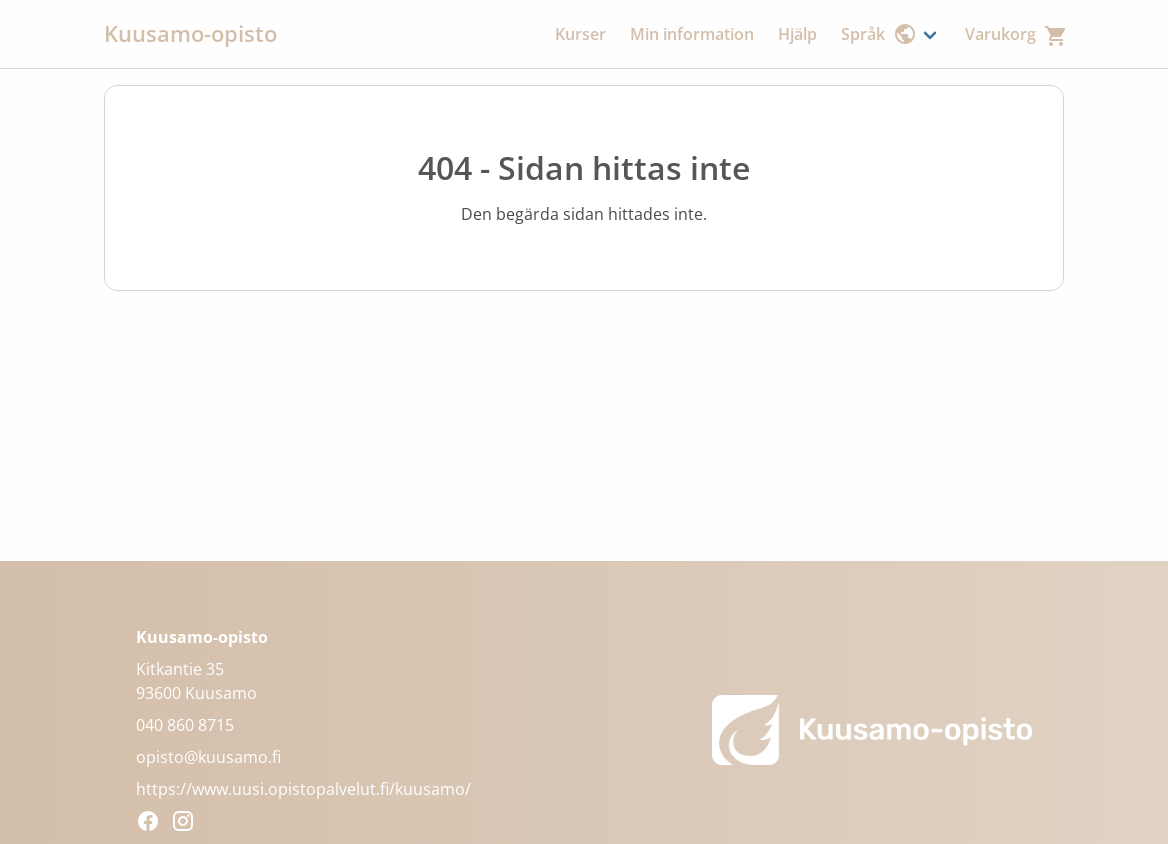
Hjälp (797, 34)
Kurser (580, 34)
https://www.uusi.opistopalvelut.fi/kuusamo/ (303, 789)
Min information (692, 34)
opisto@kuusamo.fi (208, 757)
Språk (879, 34)
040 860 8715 (185, 725)
